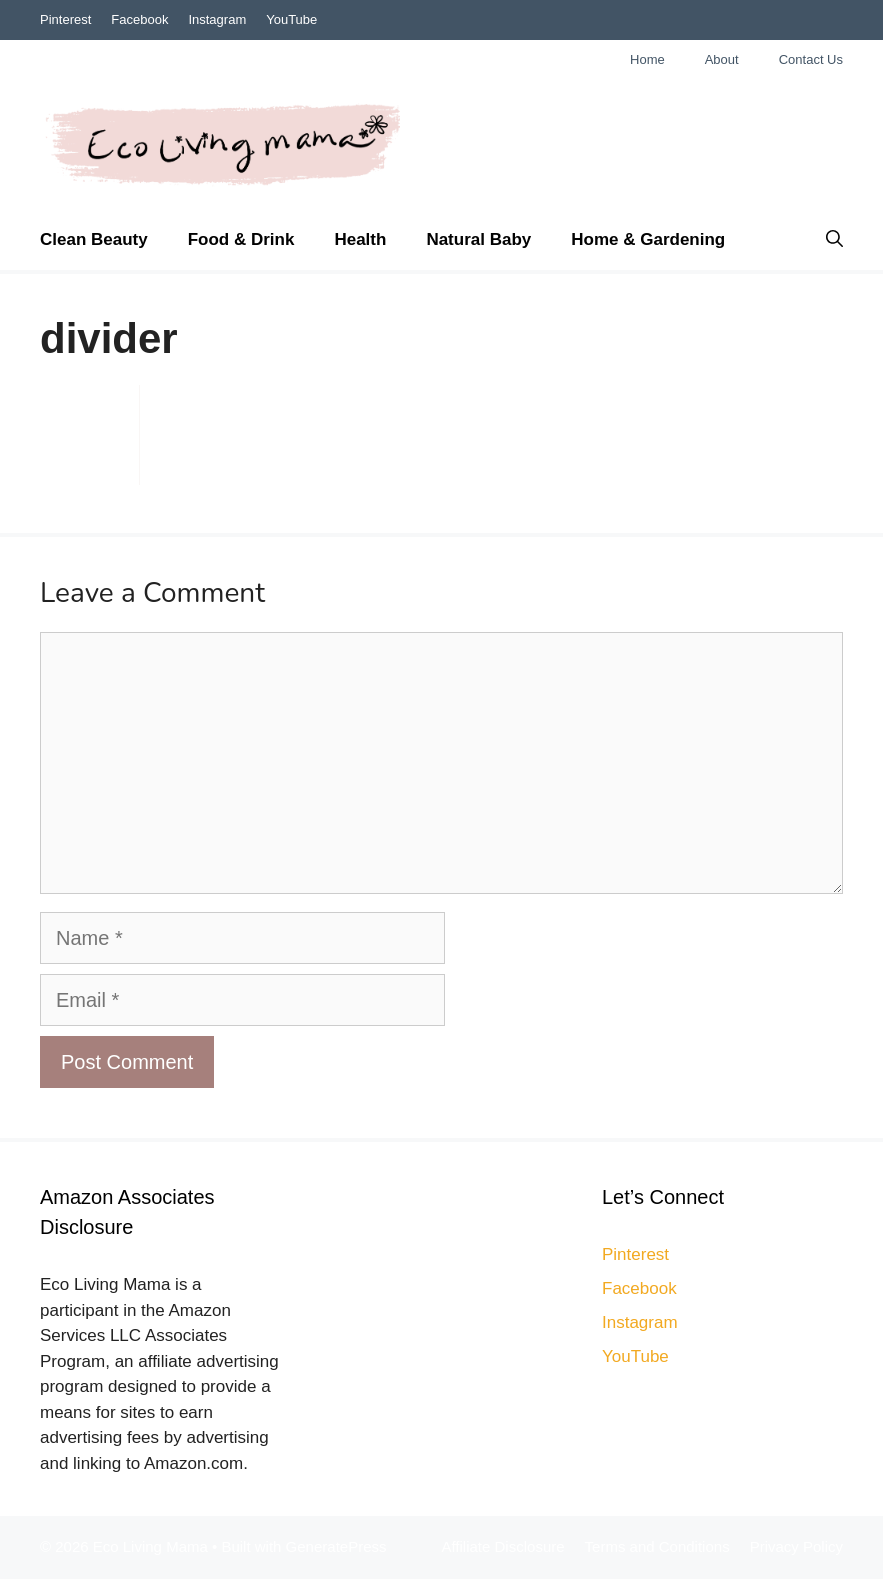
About (722, 59)
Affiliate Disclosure (502, 1546)
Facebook (139, 19)
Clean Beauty (94, 239)
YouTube (291, 19)
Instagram (217, 19)
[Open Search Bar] (834, 240)
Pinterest (65, 19)
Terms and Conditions (657, 1546)
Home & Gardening (648, 239)
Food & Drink (241, 239)
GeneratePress (336, 1546)
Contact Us (811, 59)
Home (647, 59)
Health (360, 239)
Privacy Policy (796, 1546)
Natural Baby (478, 239)
